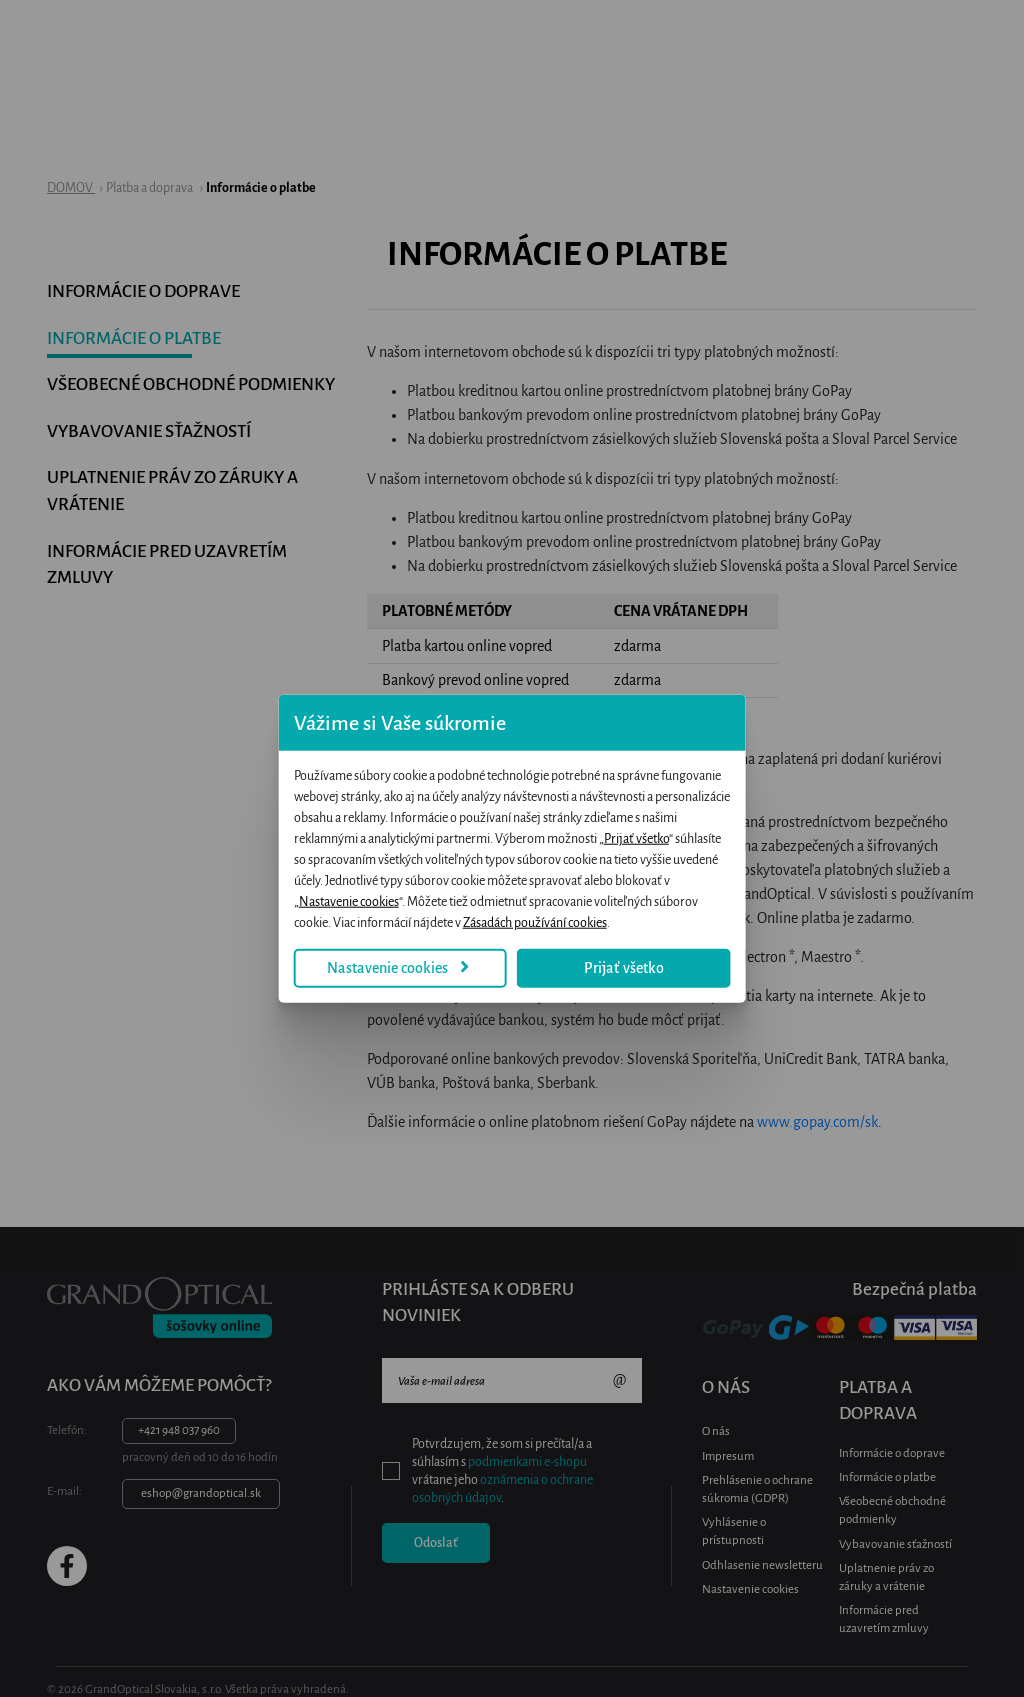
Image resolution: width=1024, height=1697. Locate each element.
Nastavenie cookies (342, 936)
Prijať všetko (519, 849)
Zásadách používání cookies (758, 891)
